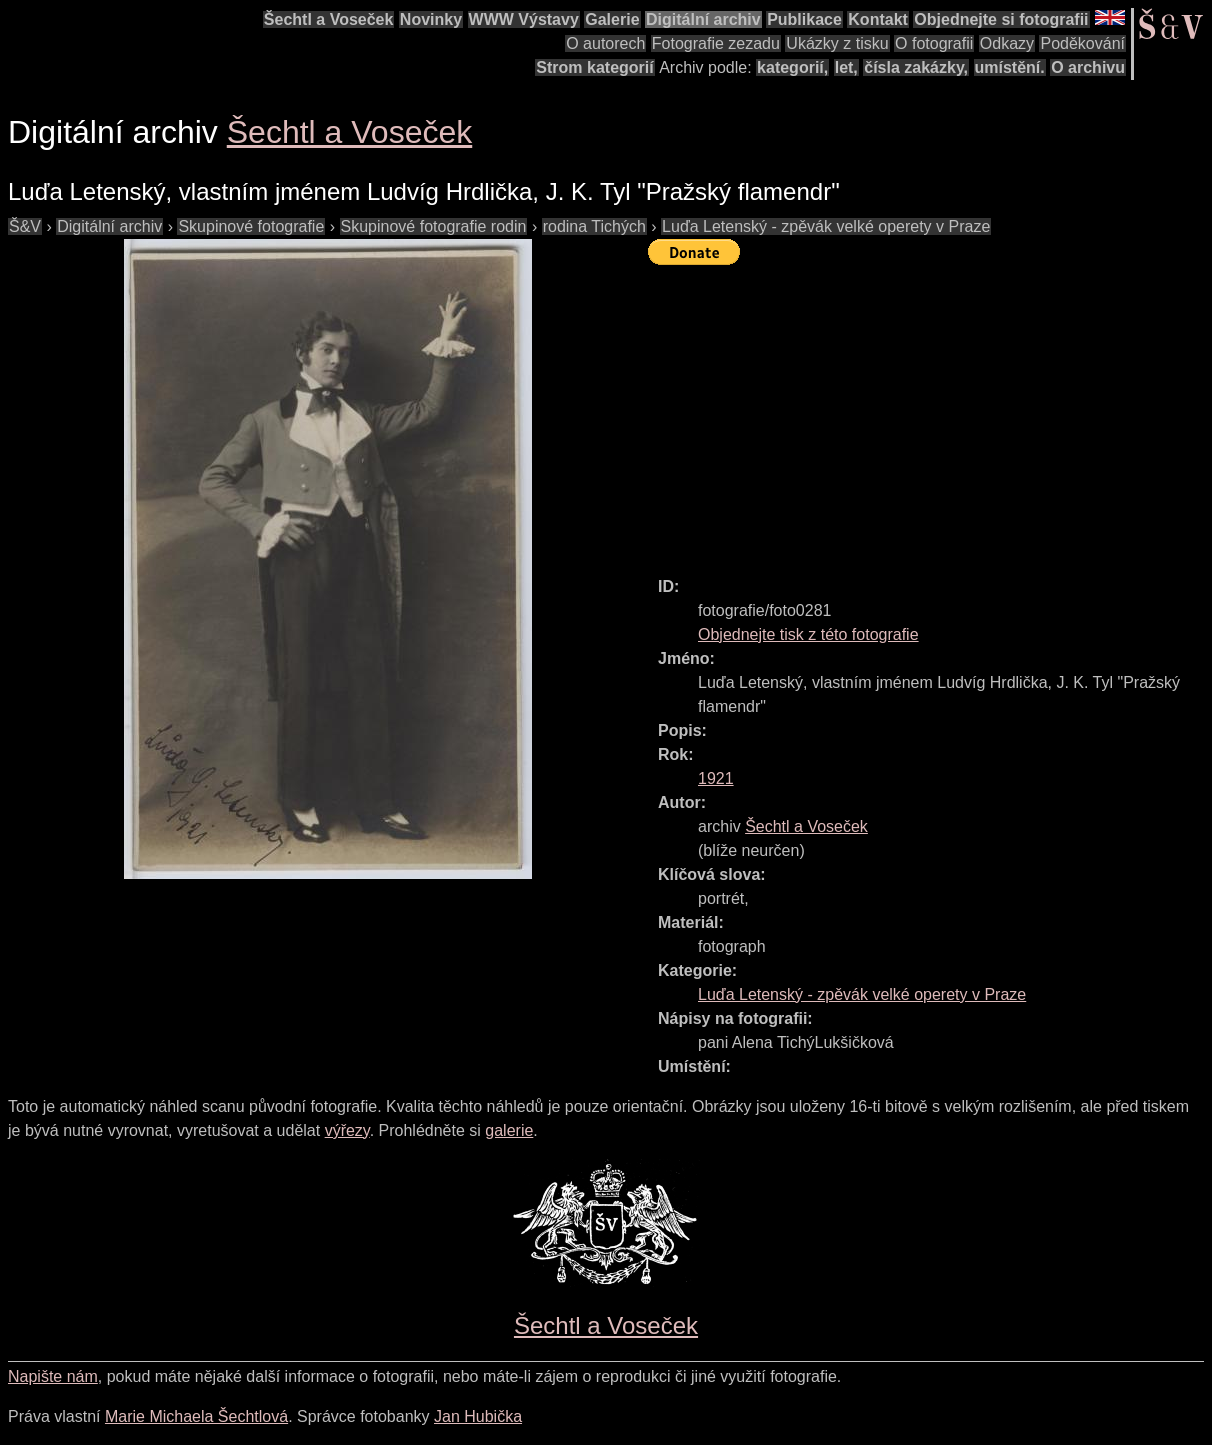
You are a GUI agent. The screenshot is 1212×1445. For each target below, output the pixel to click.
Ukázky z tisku (837, 43)
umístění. (1010, 67)
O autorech (605, 43)
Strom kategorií (594, 67)
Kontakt (878, 19)
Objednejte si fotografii (1001, 19)
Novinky (431, 19)
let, (846, 67)
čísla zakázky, (916, 67)
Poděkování (1082, 43)
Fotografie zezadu (716, 43)
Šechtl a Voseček (329, 19)
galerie (509, 1130)
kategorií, (792, 67)
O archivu (1088, 67)
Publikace (804, 19)
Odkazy (1007, 43)
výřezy (347, 1130)
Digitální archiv (703, 19)
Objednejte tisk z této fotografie (808, 634)
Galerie (612, 19)
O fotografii (934, 43)
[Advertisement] (930, 412)
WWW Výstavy (524, 19)
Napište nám (53, 1376)
